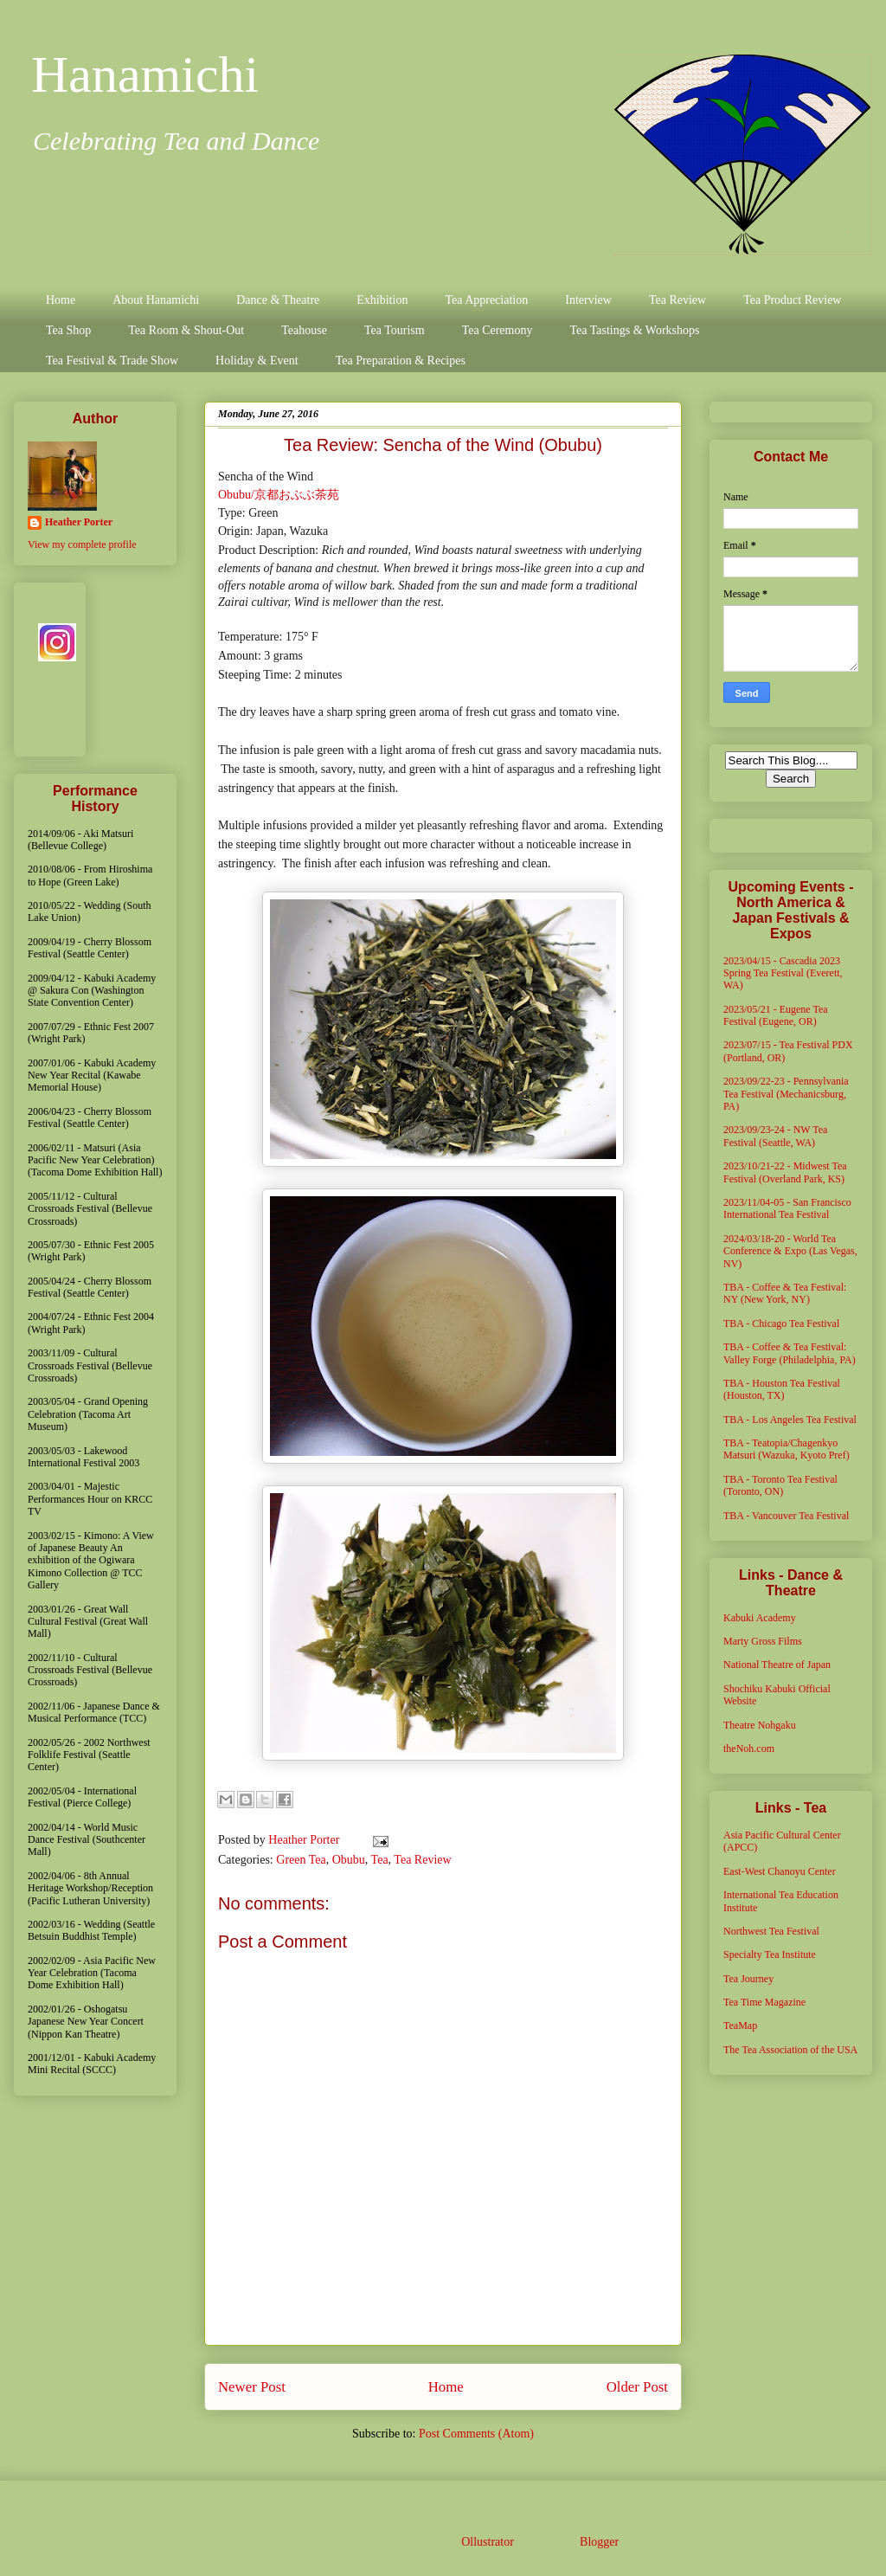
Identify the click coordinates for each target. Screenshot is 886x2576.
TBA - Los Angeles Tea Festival (790, 1420)
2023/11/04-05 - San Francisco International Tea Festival (787, 1208)
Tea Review (677, 299)
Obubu (348, 1859)
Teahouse (304, 330)
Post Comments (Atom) (476, 2433)
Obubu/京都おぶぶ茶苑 (278, 494)
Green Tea (300, 1859)
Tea (379, 1859)
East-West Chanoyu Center (779, 1871)
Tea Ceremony (497, 330)
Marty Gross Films (762, 1641)
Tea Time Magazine (764, 2002)
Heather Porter (305, 1839)
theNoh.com (748, 1748)
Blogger (599, 2541)
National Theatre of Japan (777, 1664)
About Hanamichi (155, 299)
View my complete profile (82, 544)
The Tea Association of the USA (790, 2050)
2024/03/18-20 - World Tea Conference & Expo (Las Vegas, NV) (790, 1251)
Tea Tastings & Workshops (634, 330)
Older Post (637, 2387)
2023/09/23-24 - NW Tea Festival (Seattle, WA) (775, 1136)
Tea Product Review (792, 299)
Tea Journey (748, 1979)
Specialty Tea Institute (769, 1954)
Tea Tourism (394, 330)
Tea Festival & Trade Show (112, 360)
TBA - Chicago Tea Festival (781, 1323)
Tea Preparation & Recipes (400, 360)
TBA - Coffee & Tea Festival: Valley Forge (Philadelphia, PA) (789, 1353)
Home (60, 299)
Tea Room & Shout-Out (186, 330)
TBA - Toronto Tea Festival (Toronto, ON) (780, 1485)
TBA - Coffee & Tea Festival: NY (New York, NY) (784, 1293)
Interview (588, 299)
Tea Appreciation (486, 299)
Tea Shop (68, 330)
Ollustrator (487, 2541)
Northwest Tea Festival (771, 1931)
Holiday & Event (257, 360)
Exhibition (382, 299)
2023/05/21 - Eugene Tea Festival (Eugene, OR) (775, 1015)
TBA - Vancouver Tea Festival (786, 1516)
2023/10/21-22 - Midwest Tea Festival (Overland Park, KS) (785, 1172)
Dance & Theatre (277, 299)
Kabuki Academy (759, 1618)
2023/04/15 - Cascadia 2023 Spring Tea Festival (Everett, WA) (783, 973)
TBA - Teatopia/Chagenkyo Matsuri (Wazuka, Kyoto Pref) (786, 1449)
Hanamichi (145, 74)
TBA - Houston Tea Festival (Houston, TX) (781, 1389)
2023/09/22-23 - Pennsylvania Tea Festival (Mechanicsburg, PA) (786, 1093)
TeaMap (740, 2025)
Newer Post (252, 2387)
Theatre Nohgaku (759, 1725)
